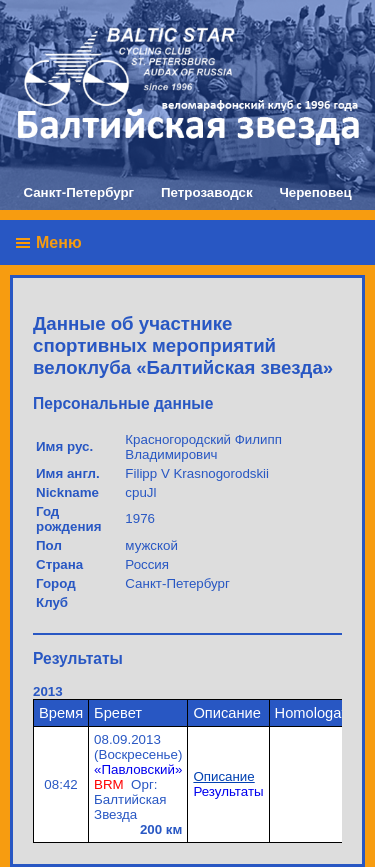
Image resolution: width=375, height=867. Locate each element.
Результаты (228, 791)
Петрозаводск (207, 192)
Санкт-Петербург (78, 192)
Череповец (315, 192)
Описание (223, 776)
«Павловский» (138, 769)
